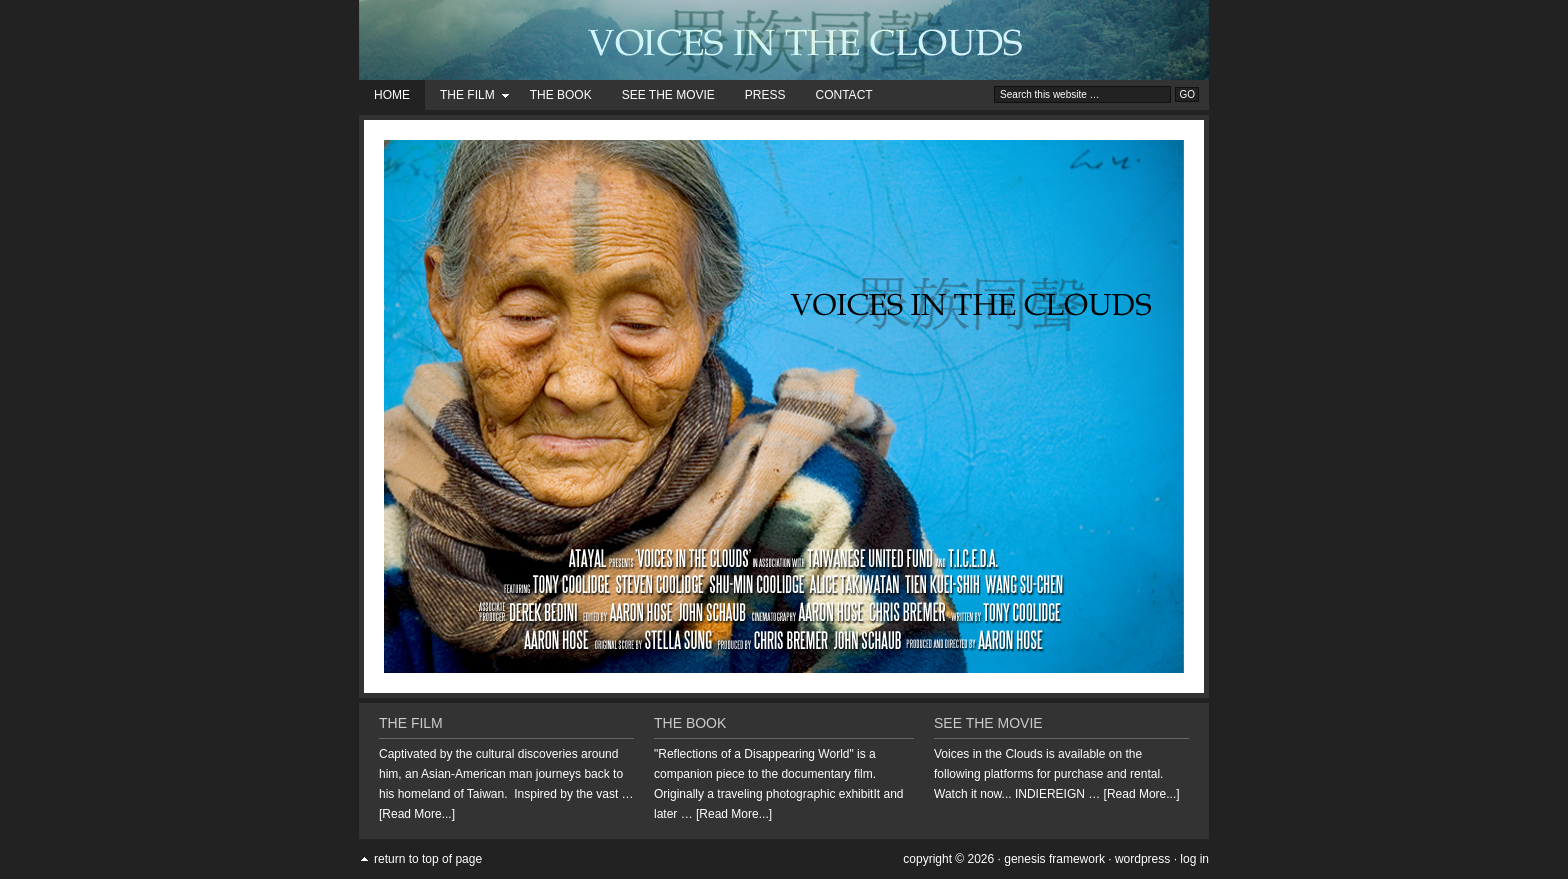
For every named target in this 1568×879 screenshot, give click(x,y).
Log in (1194, 859)
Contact (844, 95)
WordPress (1142, 859)
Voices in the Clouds (784, 40)
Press (765, 95)
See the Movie (668, 95)
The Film (467, 98)
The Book (561, 95)
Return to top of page (428, 859)
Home (392, 95)
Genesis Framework (1054, 859)
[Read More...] (417, 814)
